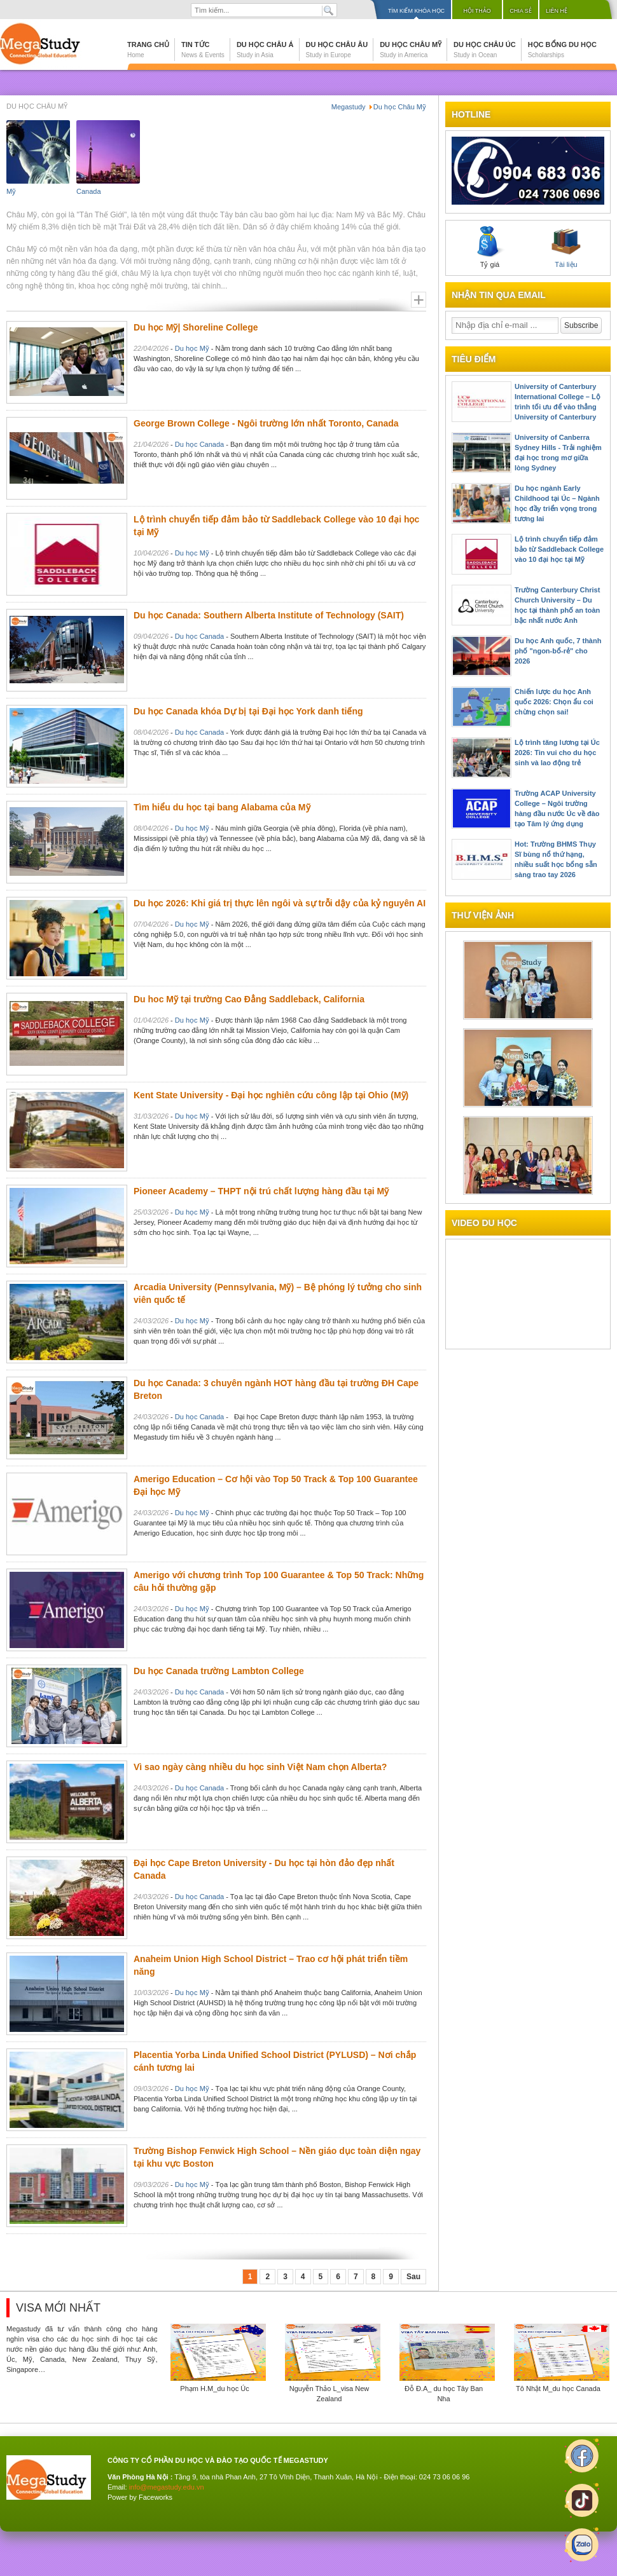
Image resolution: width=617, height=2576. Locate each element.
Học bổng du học (562, 49)
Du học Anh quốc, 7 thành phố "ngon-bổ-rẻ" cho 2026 (558, 651)
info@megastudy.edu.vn (166, 2487)
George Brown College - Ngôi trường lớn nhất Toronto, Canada (266, 423)
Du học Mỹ (192, 348)
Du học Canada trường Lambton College (219, 1671)
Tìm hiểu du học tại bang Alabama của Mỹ (222, 807)
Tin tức (203, 49)
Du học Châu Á (265, 49)
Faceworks (155, 2497)
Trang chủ (148, 49)
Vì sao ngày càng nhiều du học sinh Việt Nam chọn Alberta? (260, 1767)
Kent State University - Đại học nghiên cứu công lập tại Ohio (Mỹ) (271, 1095)
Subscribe (581, 325)
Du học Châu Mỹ (410, 49)
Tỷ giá (490, 247)
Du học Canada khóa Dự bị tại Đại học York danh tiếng (248, 711)
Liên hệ (556, 11)
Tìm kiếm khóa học (416, 11)
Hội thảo (477, 11)
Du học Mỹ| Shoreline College (196, 327)
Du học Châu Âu (337, 49)
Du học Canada (199, 444)
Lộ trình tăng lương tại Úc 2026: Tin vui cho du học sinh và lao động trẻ (557, 753)
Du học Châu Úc (485, 49)
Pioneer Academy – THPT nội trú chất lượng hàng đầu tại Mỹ (261, 1191)
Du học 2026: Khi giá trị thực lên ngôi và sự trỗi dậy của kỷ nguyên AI (280, 903)
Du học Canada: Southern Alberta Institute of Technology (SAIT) (269, 615)
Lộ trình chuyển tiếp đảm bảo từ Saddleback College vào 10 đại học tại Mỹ (559, 549)
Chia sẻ (521, 11)
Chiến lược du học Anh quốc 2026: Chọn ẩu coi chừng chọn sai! (554, 702)
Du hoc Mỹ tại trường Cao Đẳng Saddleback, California (249, 999)
